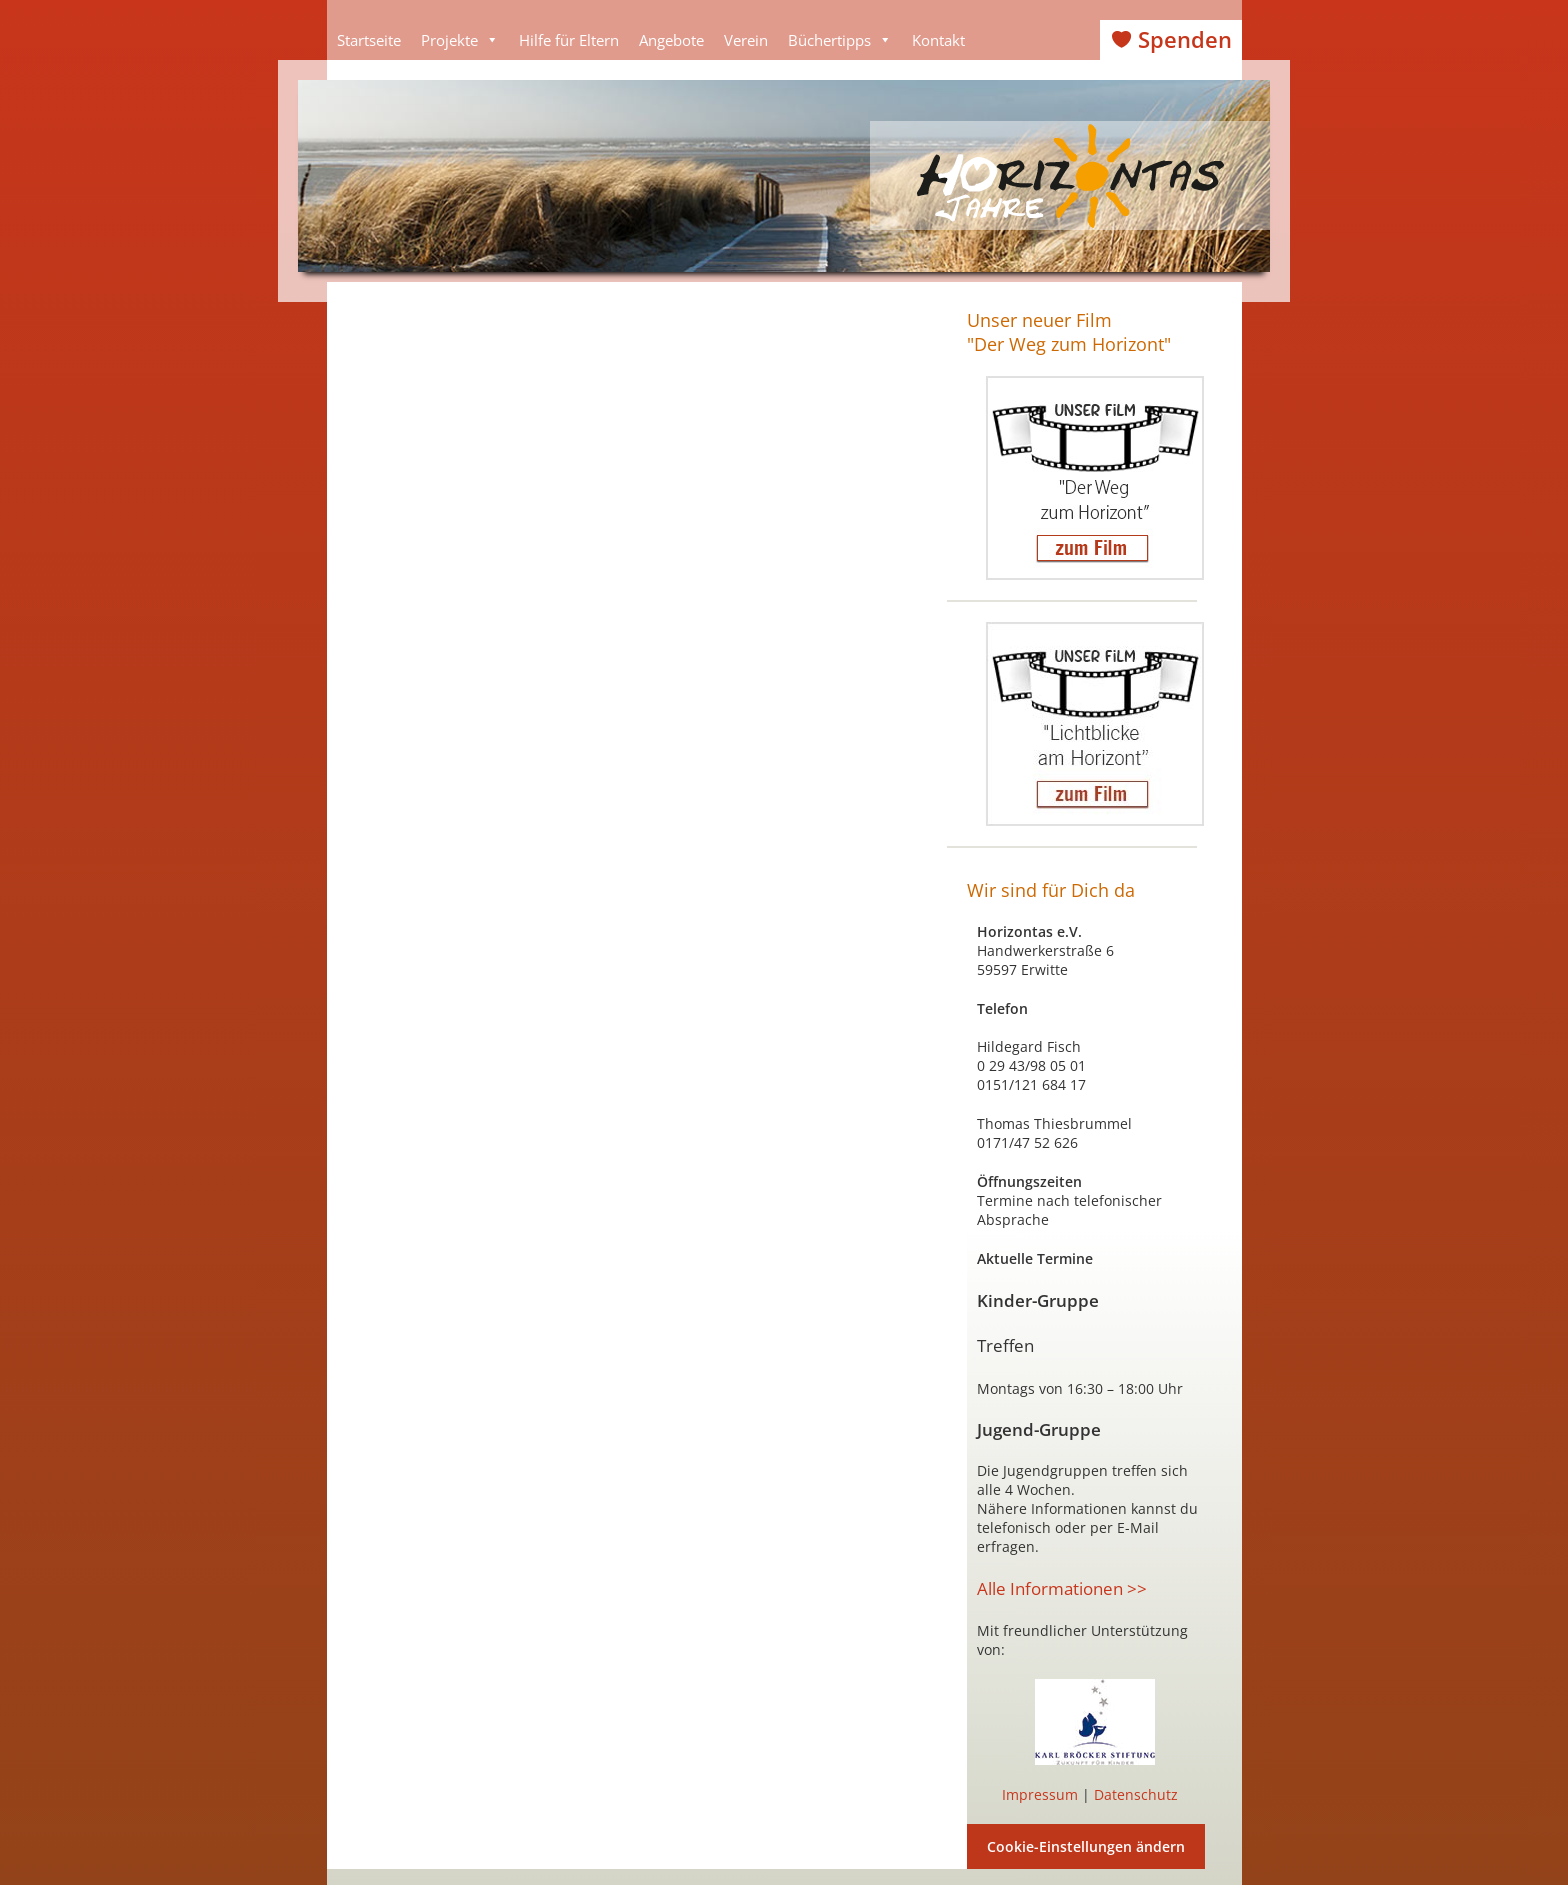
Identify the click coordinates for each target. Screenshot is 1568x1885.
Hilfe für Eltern (569, 40)
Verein (746, 40)
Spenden (1185, 39)
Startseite (369, 40)
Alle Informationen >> (1062, 1588)
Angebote (671, 40)
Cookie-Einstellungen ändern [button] (1086, 1846)
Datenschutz (1136, 1794)
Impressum (1040, 1794)
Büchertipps (840, 40)
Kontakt (938, 40)
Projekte (460, 40)
